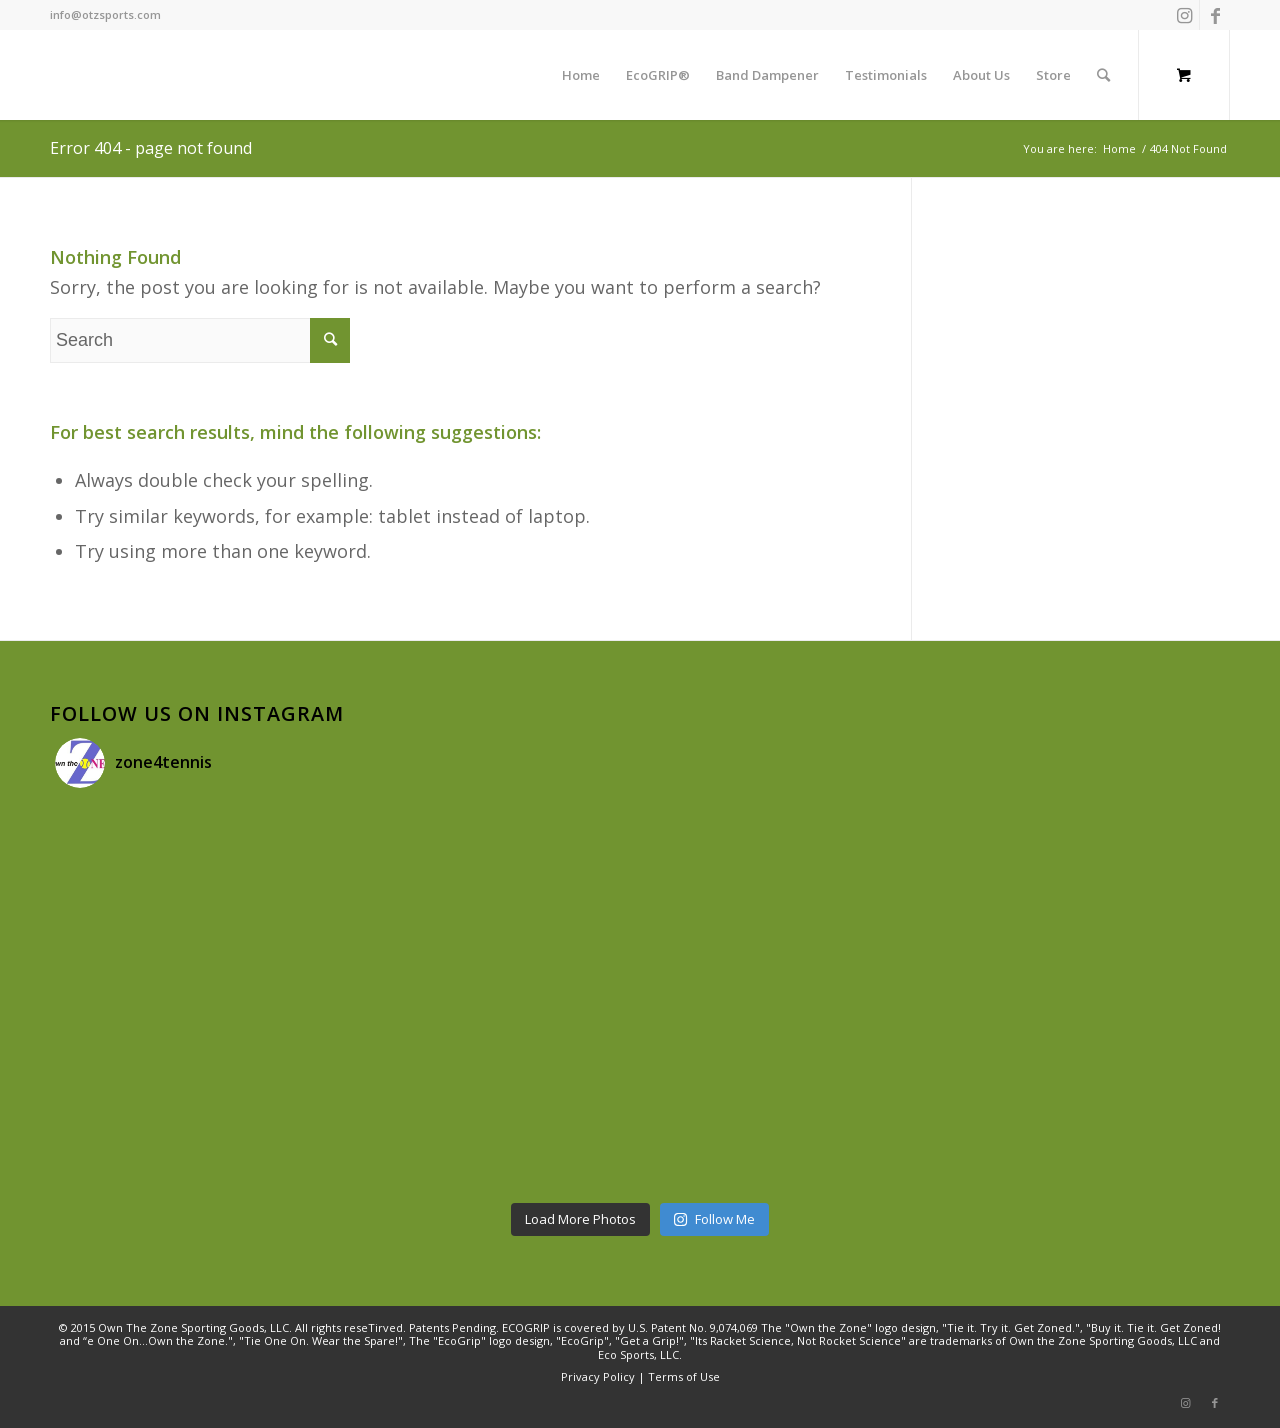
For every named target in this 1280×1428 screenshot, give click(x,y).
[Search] (1103, 75)
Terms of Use (684, 1376)
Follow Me (714, 1219)
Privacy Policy (598, 1376)
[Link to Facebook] (1215, 15)
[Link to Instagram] (1184, 15)
